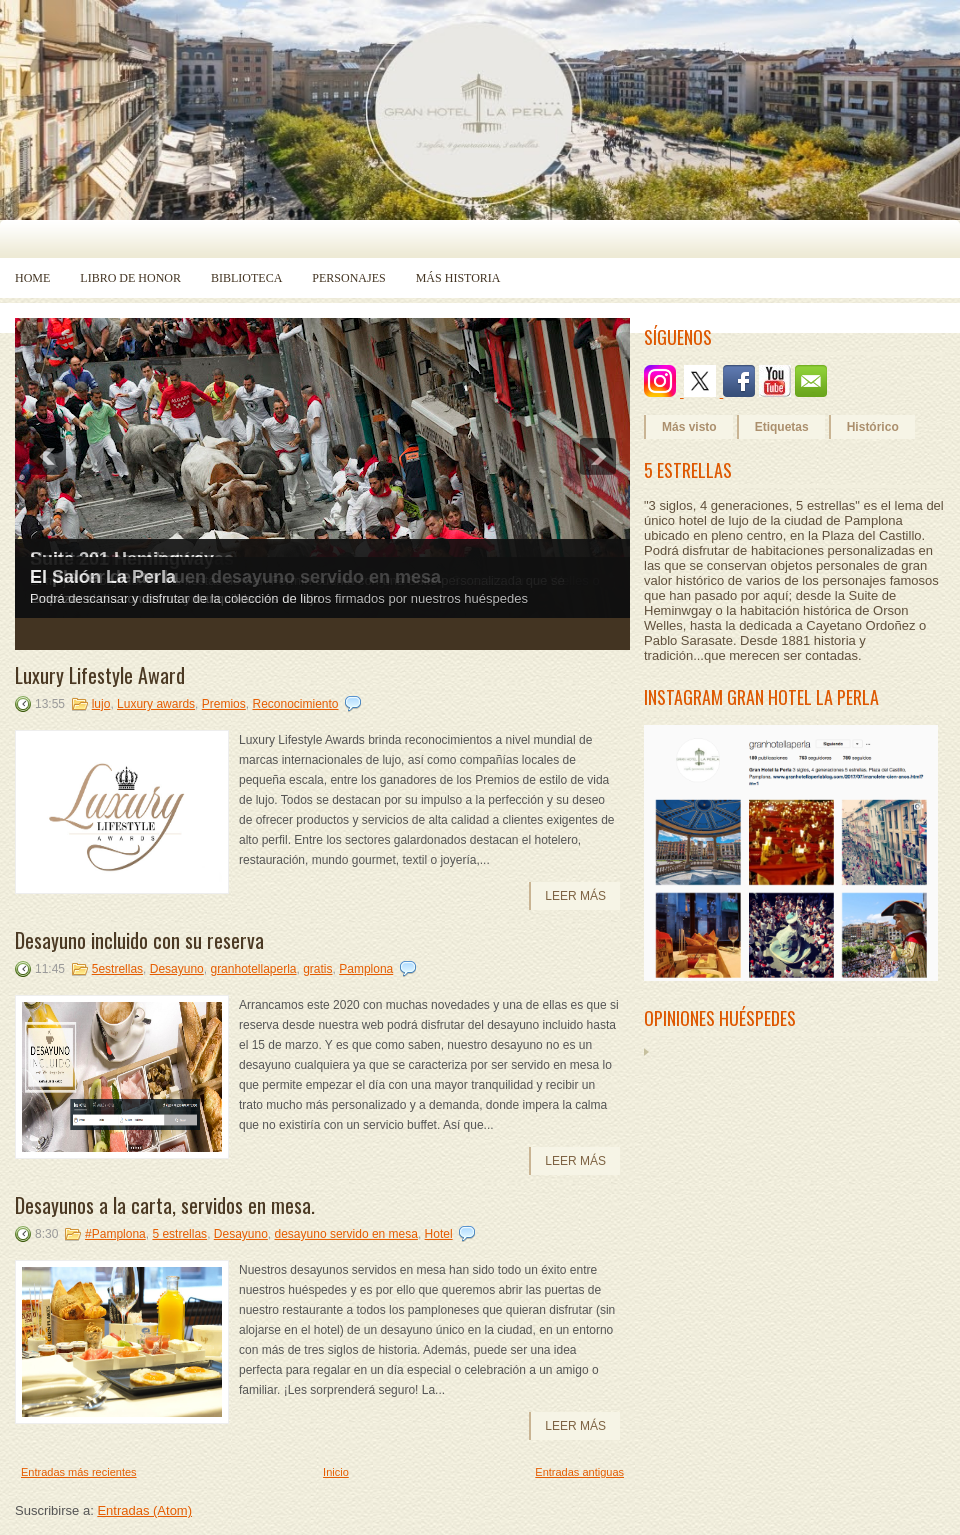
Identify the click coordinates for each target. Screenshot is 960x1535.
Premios (224, 704)
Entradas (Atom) (144, 1510)
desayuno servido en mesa (346, 1234)
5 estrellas (179, 1234)
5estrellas (117, 969)
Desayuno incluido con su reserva (139, 940)
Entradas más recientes (79, 1472)
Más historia (458, 278)
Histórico (873, 427)
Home (32, 278)
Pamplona (366, 969)
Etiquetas (782, 427)
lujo (101, 704)
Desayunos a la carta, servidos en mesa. (165, 1205)
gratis (317, 969)
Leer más (575, 896)
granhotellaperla (253, 969)
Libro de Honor (130, 278)
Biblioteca (246, 278)
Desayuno (177, 969)
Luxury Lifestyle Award (100, 675)
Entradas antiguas (579, 1472)
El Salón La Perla (103, 577)
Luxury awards (156, 704)
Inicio (336, 1472)
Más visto (689, 427)
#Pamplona (115, 1234)
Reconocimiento (295, 704)
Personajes (348, 278)
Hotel (439, 1234)
